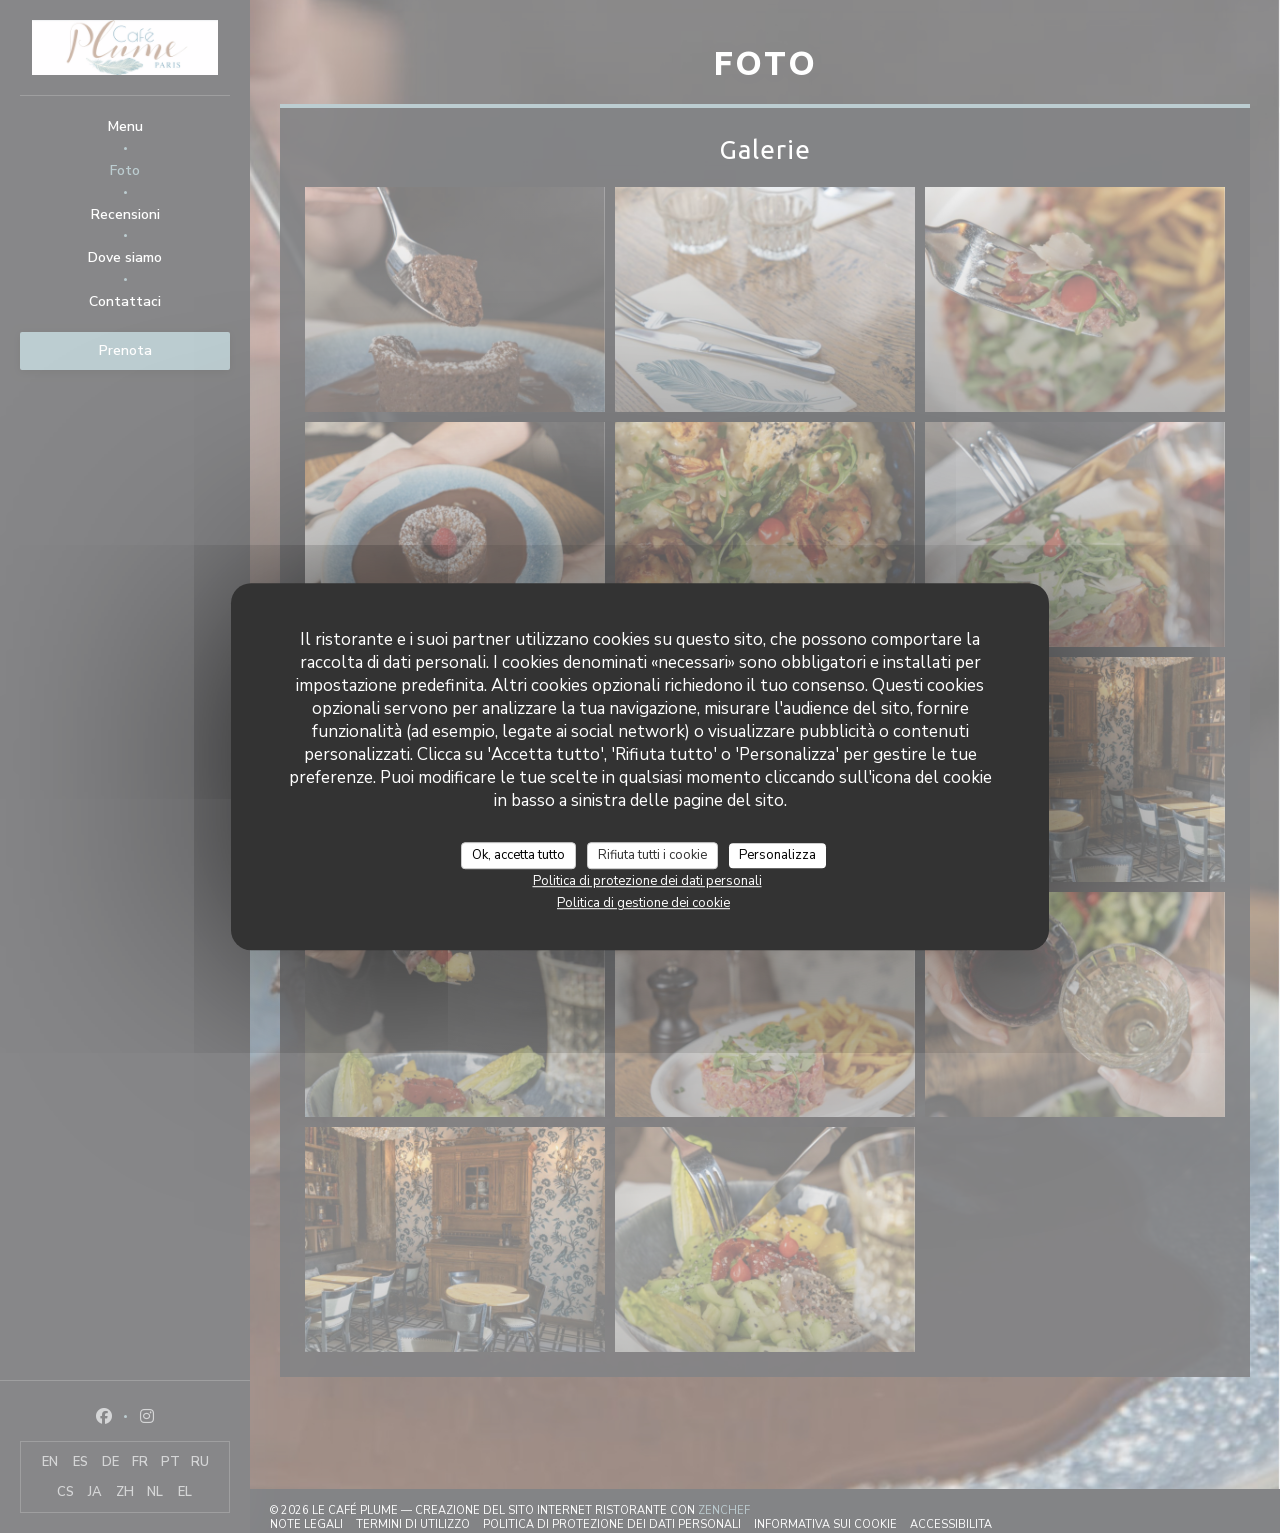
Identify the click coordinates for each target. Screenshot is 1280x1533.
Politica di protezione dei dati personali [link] (647, 881)
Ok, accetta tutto (518, 855)
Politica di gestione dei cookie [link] (643, 903)
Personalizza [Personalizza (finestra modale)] (777, 855)
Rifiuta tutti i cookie (652, 855)
